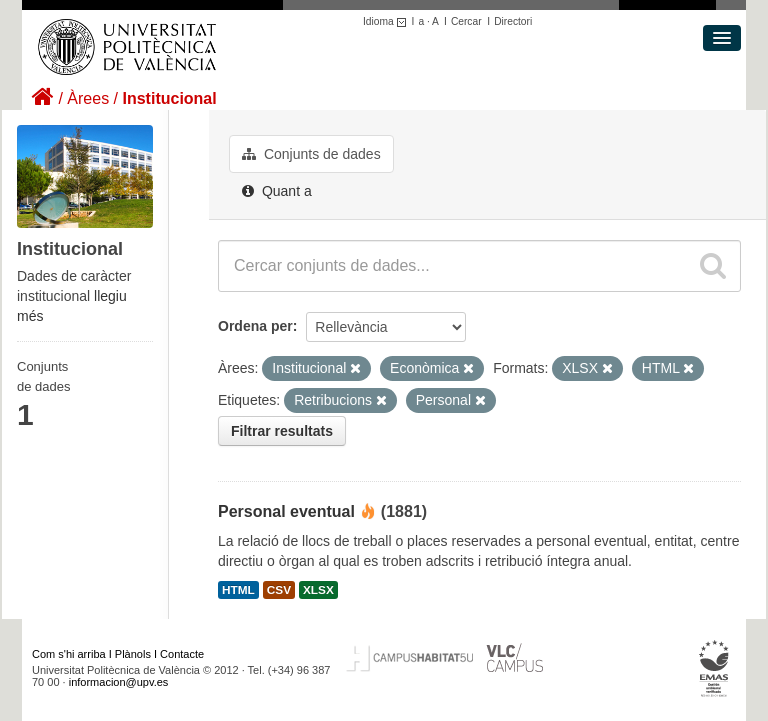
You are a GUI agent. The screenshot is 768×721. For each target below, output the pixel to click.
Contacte (182, 654)
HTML (238, 590)
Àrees (88, 98)
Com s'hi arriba (69, 654)
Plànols (133, 654)
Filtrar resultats (282, 431)
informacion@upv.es (119, 682)
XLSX (318, 590)
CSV (279, 590)
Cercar (466, 21)
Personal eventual (286, 511)
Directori (513, 21)
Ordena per (255, 326)
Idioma (387, 21)
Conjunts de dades (311, 154)
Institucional (169, 98)
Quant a (277, 191)
